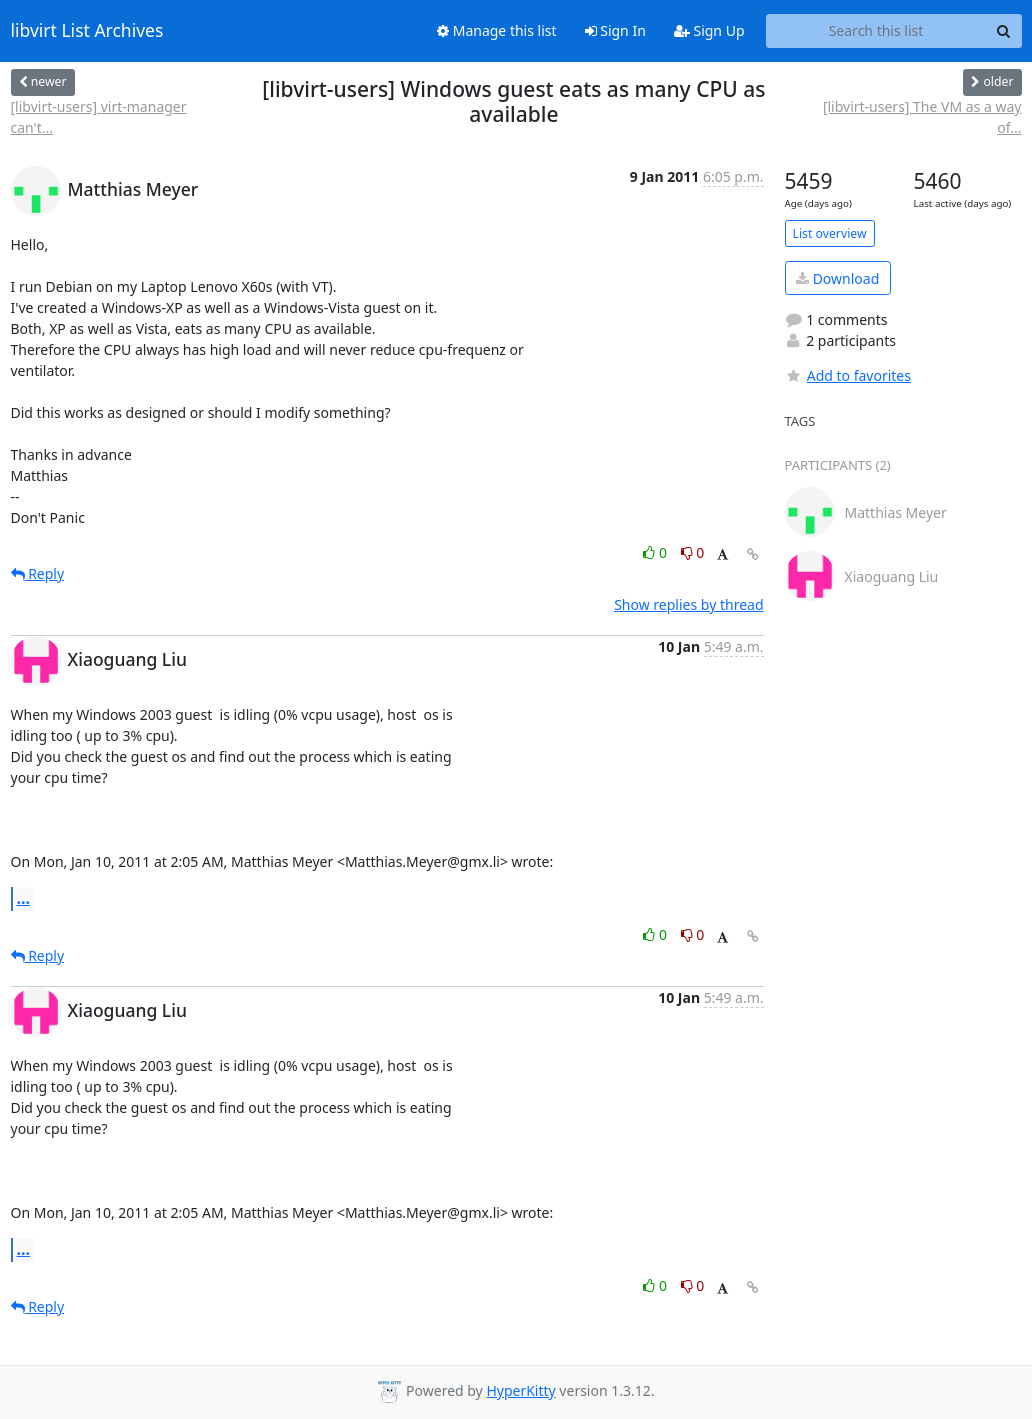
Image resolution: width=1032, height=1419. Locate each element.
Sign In (615, 30)
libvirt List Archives (87, 31)
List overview (830, 233)
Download (837, 278)
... (24, 898)
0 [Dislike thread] (693, 552)
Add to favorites (848, 375)
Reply (38, 573)
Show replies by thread (688, 604)
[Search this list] (876, 31)
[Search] (1004, 31)
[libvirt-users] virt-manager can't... (99, 117)
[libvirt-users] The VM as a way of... (922, 117)
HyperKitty (520, 1390)
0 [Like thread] (656, 552)
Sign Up (709, 30)
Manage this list (497, 30)
